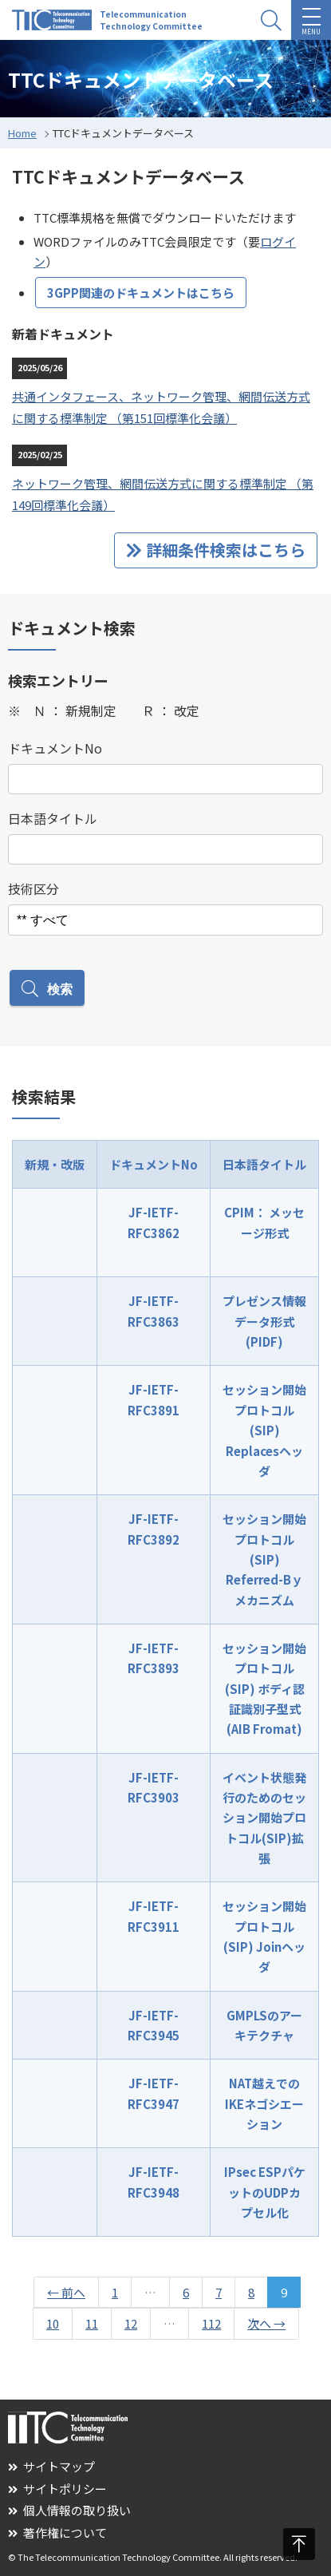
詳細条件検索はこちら (215, 549)
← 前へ (66, 2292)
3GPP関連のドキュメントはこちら (140, 292)
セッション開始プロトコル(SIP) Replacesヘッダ (264, 1429)
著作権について (57, 2532)
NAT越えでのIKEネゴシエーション (264, 2103)
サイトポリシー (57, 2488)
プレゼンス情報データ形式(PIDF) (264, 1321)
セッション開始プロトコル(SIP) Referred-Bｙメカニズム (264, 1559)
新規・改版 (55, 1164)
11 (91, 2323)
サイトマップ (51, 2466)
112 (211, 2323)
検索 (47, 988)
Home (22, 132)
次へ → (266, 2323)
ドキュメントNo (55, 748)
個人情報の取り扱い (69, 2510)
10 (52, 2323)
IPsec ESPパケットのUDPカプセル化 (264, 2192)
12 (130, 2323)
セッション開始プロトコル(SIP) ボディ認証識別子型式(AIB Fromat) (264, 1688)
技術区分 (33, 888)
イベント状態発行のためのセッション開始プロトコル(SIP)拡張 (264, 1817)
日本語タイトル (52, 818)
